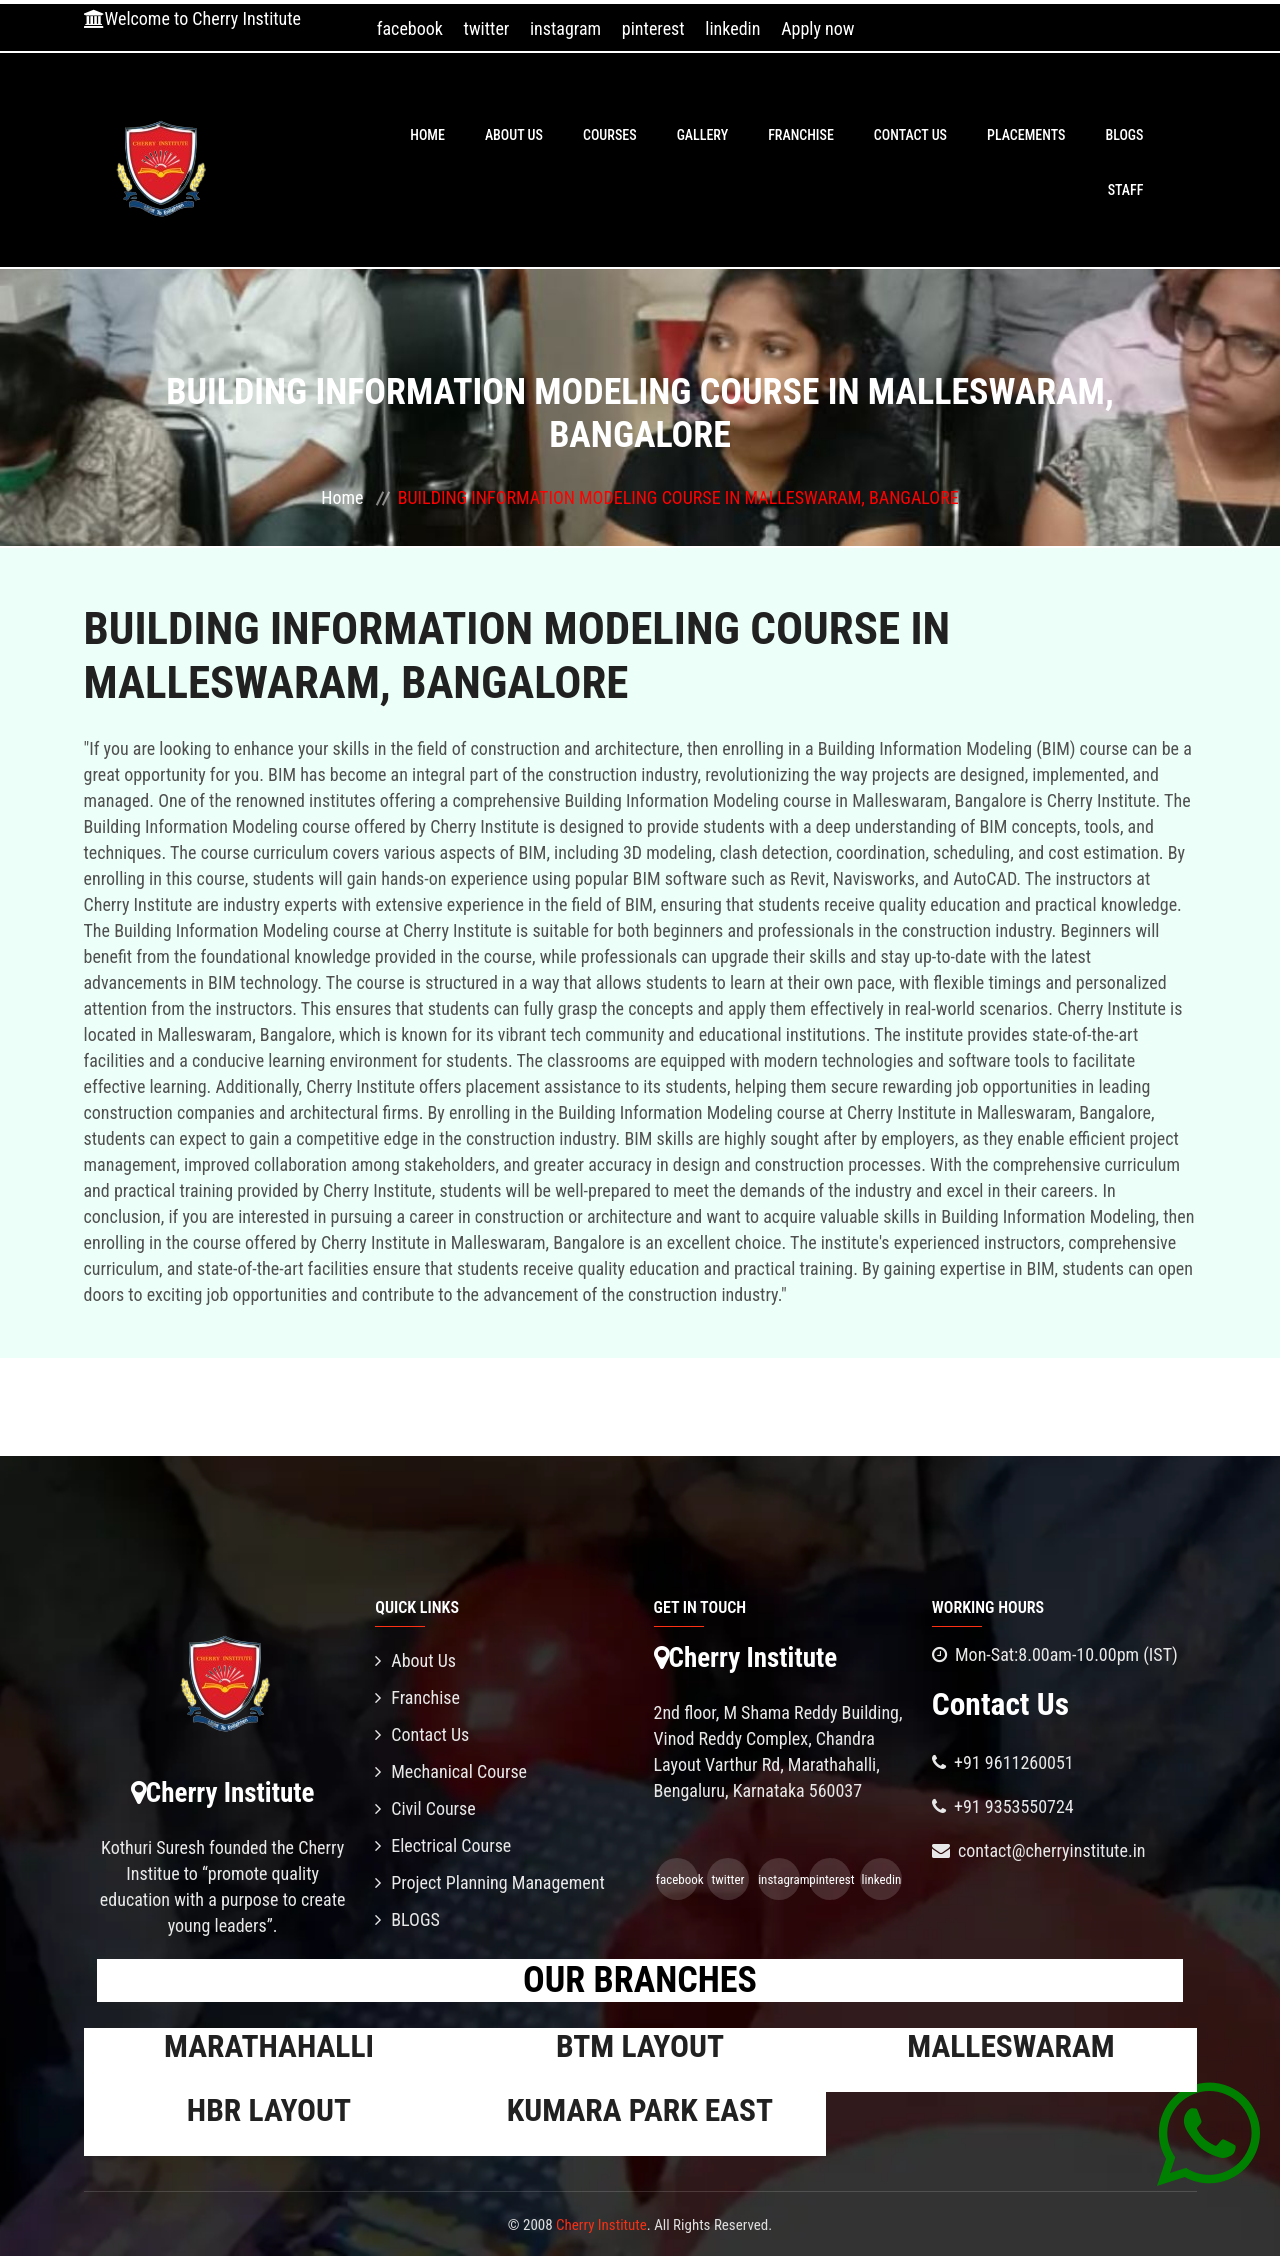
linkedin (732, 28)
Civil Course (425, 1808)
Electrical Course (443, 1845)
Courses (610, 135)
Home (427, 135)
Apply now (817, 28)
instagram (565, 28)
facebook (410, 28)
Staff (1126, 190)
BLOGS (1124, 135)
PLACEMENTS (1026, 135)
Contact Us (910, 135)
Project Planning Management (490, 1882)
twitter (487, 28)
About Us (514, 135)
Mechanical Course (451, 1771)
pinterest (653, 28)
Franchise (801, 135)
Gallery (703, 135)
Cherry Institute (601, 2225)
